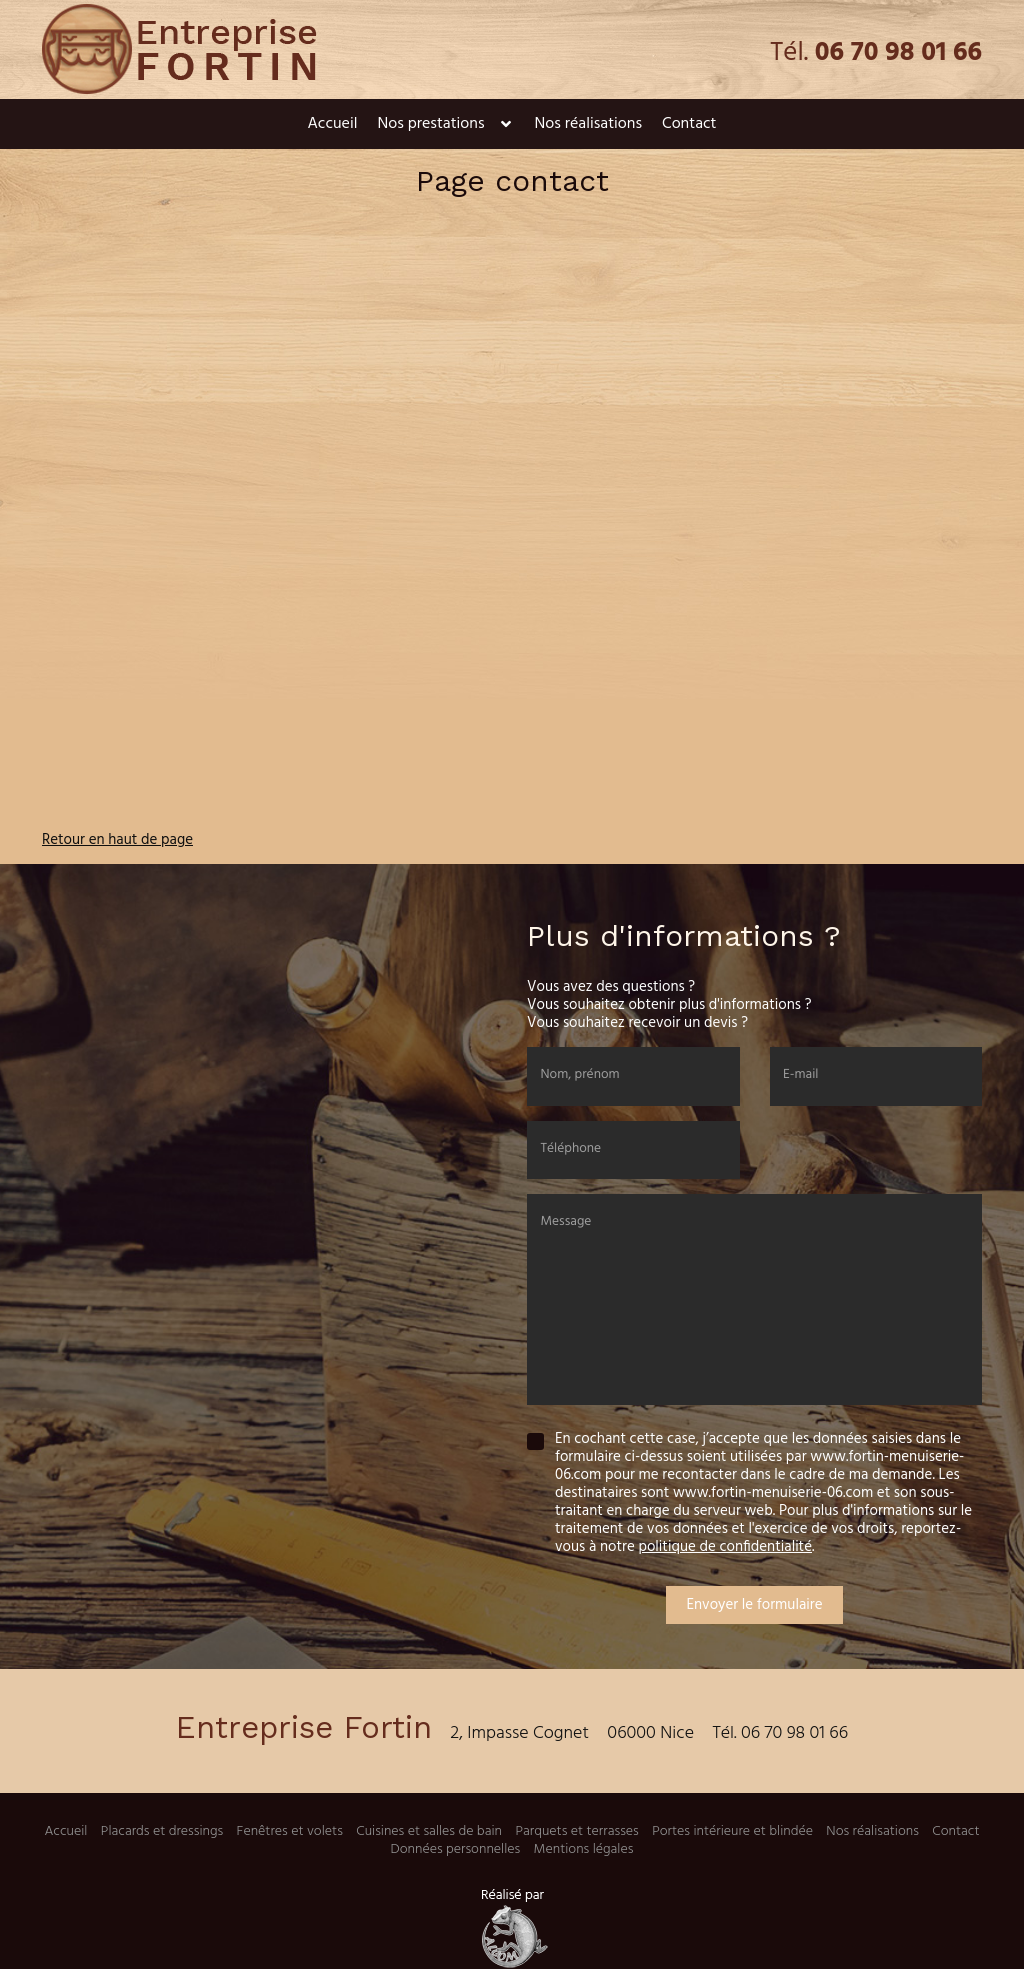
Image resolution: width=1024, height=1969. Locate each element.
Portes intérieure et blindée (732, 1831)
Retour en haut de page (117, 840)
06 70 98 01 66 (898, 53)
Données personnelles (456, 1849)
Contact (689, 124)
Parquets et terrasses (576, 1831)
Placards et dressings (162, 1831)
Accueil (333, 124)
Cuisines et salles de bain (429, 1831)
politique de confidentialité (725, 1547)
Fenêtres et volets (290, 1831)
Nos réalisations (588, 124)
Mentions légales (584, 1849)
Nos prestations (430, 124)
